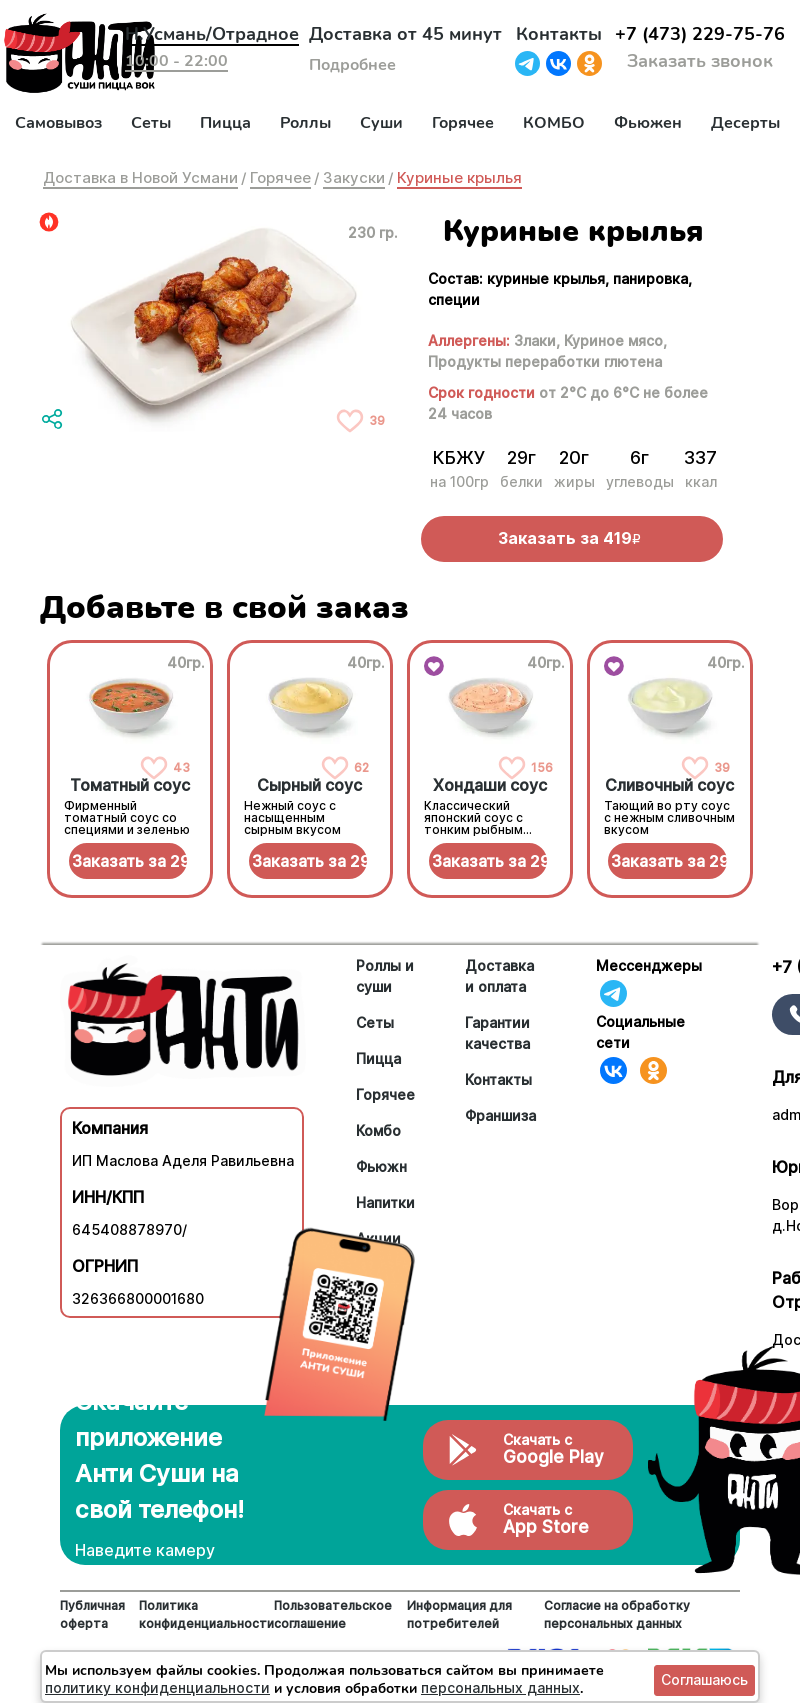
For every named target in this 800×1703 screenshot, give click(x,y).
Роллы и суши (385, 976)
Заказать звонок (700, 61)
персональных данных (500, 1687)
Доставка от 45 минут (405, 34)
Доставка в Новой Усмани (140, 177)
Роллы (305, 123)
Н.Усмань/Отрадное (212, 34)
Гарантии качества (497, 1033)
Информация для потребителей (459, 1614)
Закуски (354, 177)
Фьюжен (648, 123)
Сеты (151, 123)
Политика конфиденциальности (206, 1614)
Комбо (378, 1130)
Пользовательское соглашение (333, 1614)
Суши (381, 123)
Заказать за (130, 861)
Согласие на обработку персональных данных (617, 1614)
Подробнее (352, 65)
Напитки (385, 1202)
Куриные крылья (459, 177)
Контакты (559, 34)
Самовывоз (58, 123)
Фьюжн (381, 1166)
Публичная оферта (92, 1614)
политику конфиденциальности (157, 1687)
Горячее (463, 123)
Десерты (745, 123)
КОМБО (554, 123)
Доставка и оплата (499, 976)
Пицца (225, 123)
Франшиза (500, 1115)
